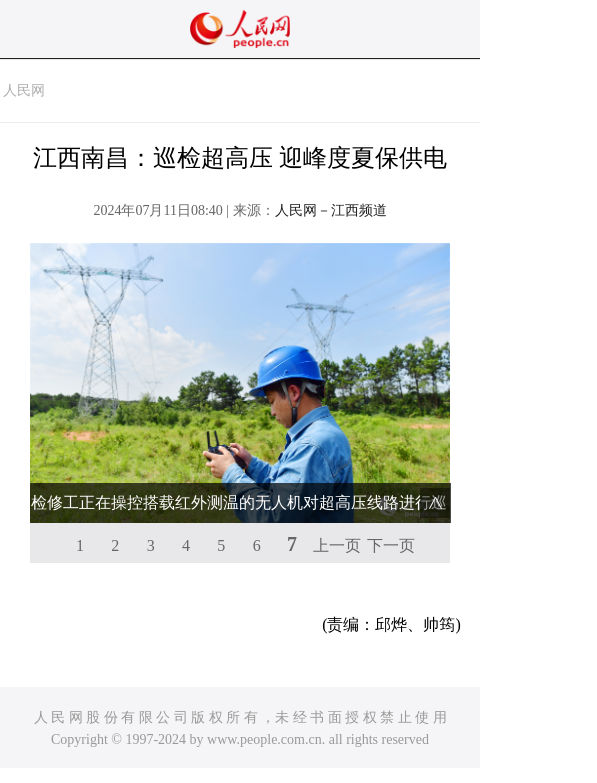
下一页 (391, 545)
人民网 (24, 90)
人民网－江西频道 (331, 210)
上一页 (337, 545)
